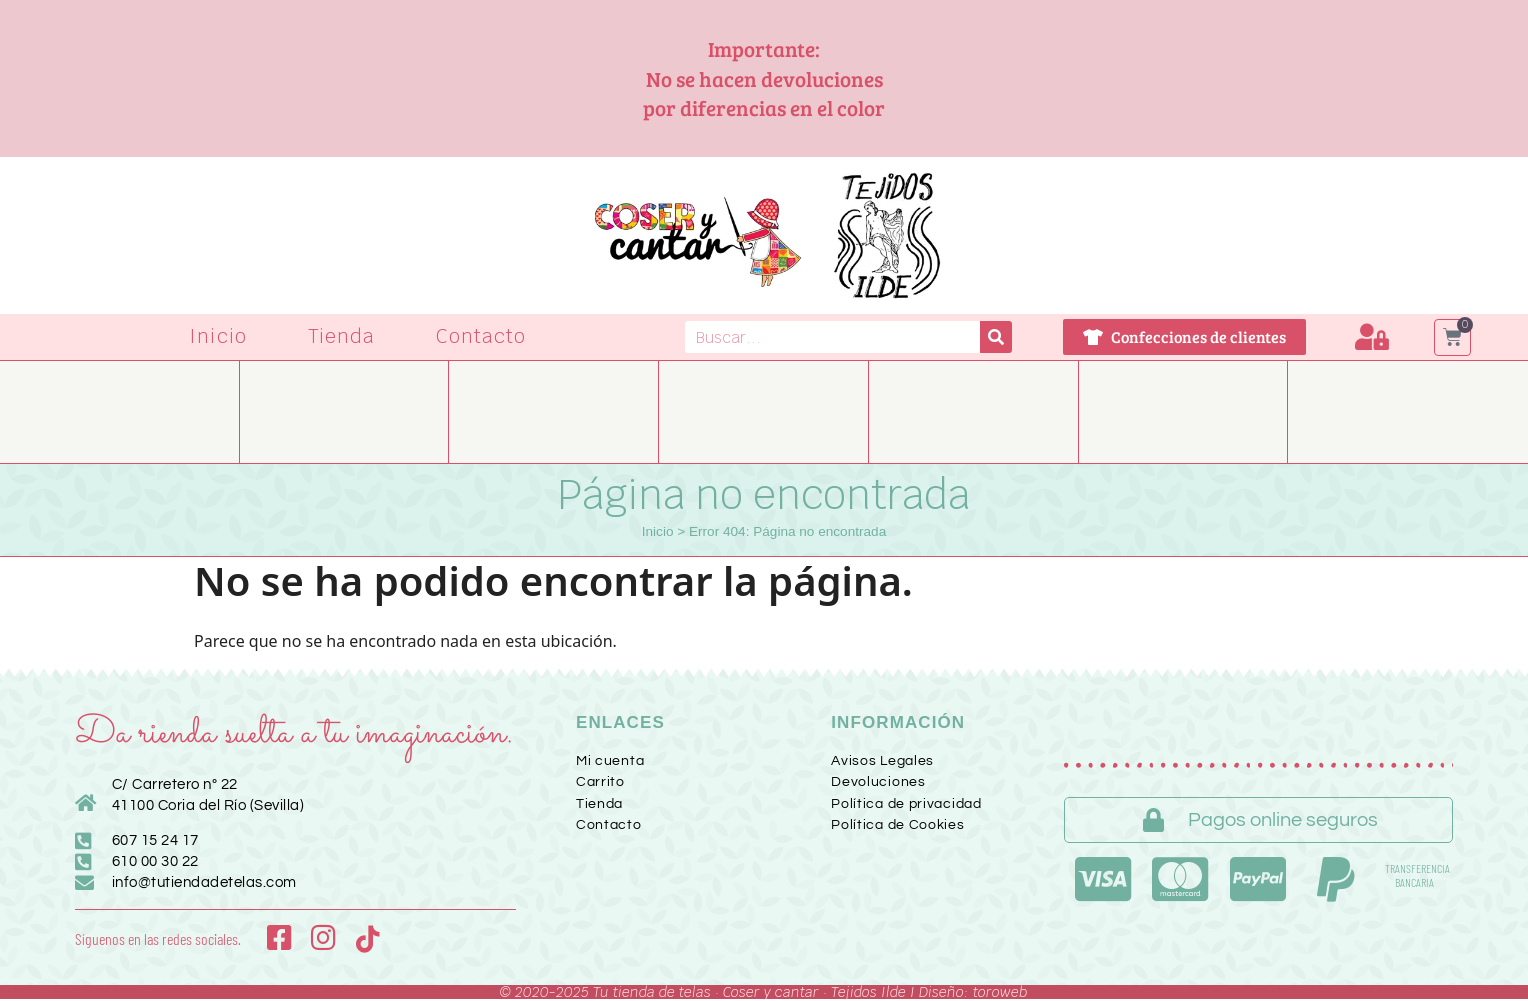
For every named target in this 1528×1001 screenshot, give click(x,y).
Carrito (600, 782)
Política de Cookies (897, 825)
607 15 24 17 (155, 840)
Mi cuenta (610, 761)
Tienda (342, 336)
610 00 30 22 (155, 861)
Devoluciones (878, 782)
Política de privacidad (906, 804)
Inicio (218, 336)
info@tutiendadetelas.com (204, 882)
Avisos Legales (882, 761)
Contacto (481, 336)
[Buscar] (996, 337)
